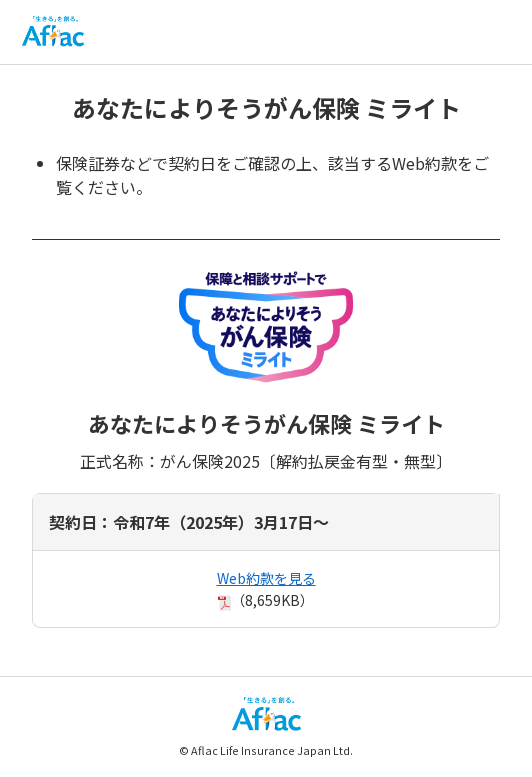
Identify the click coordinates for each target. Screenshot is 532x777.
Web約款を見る (266, 578)
